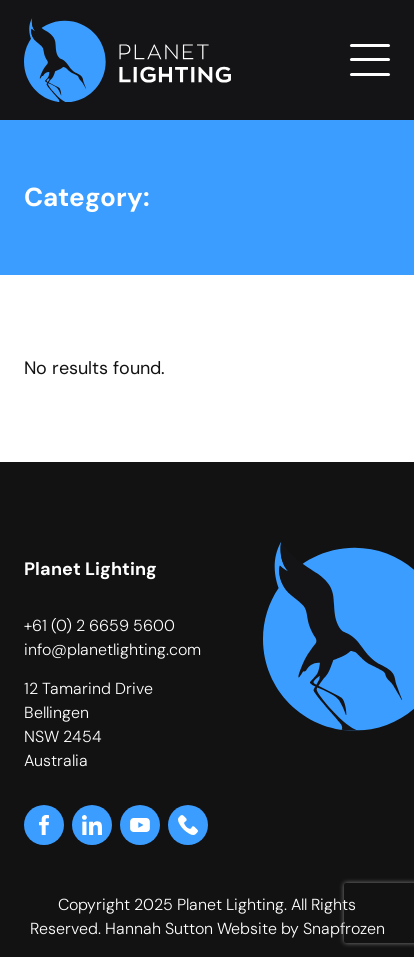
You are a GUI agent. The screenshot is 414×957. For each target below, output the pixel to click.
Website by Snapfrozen (301, 928)
